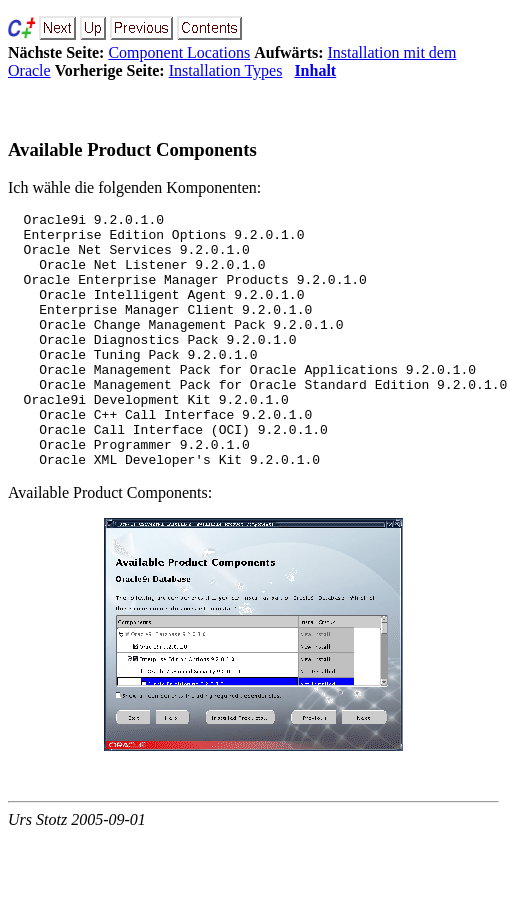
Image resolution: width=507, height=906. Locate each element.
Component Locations (179, 52)
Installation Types (226, 70)
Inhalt (315, 70)
